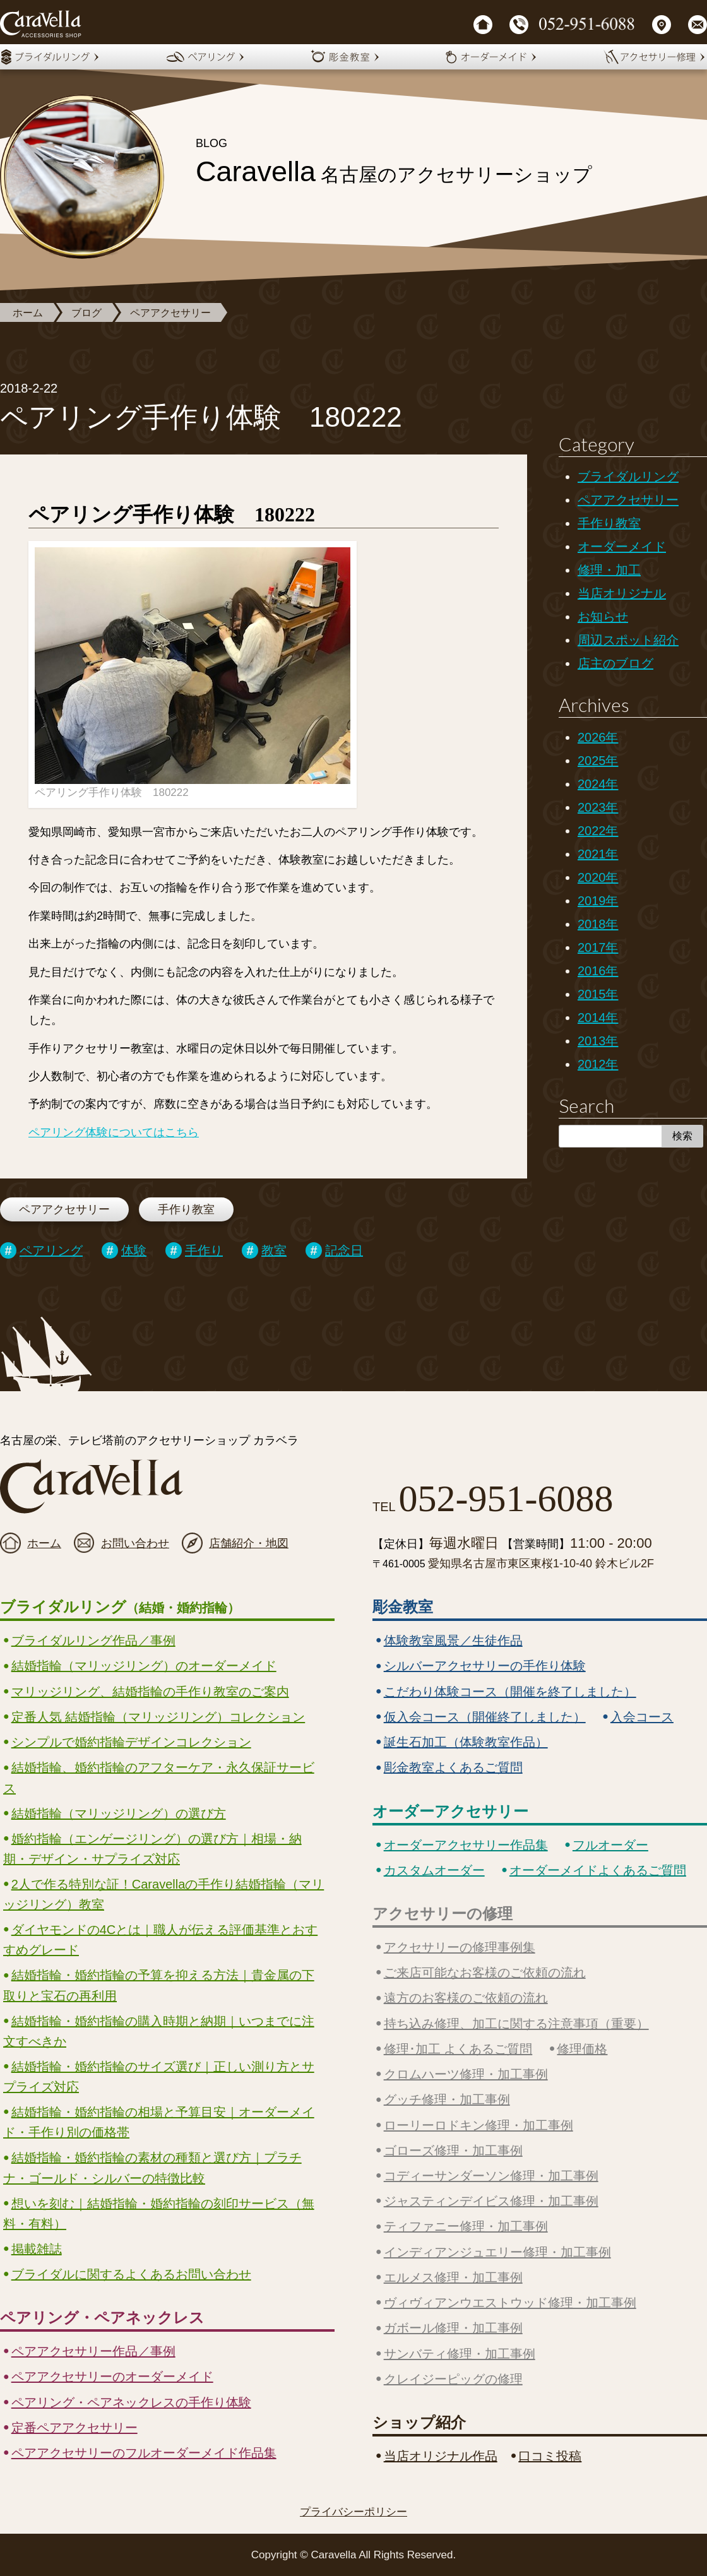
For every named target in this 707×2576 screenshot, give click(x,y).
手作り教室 (186, 1209)
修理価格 (582, 2049)
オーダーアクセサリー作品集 (466, 1845)
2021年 (598, 854)
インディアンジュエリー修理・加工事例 (497, 2252)
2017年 (598, 947)
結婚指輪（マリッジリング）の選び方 (118, 1813)
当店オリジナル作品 (440, 2456)
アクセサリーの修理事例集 (459, 1947)
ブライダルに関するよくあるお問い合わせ (131, 2274)
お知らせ (603, 617)
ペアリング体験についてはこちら (113, 1132)
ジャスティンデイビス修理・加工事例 (491, 2201)
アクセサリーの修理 (442, 1913)
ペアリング (51, 1250)
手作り (204, 1250)
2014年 (598, 1017)
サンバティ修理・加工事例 (459, 2354)
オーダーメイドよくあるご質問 (597, 1870)
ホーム (28, 312)
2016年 (598, 971)
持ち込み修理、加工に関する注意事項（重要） (516, 2024)
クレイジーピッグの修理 (453, 2379)
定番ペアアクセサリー (74, 2428)
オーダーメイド (622, 547)
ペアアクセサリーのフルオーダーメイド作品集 (143, 2453)
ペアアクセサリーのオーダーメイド (112, 2376)
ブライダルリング (628, 477)
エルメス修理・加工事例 (453, 2277)
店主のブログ (615, 663)
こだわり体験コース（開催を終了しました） (510, 1692)
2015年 (598, 994)
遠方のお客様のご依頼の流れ (466, 1998)
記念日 (344, 1250)
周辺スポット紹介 (628, 640)
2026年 (598, 737)
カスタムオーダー (434, 1870)
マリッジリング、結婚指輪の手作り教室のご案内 (150, 1692)
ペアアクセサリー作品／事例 (93, 2351)
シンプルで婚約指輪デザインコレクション (131, 1742)
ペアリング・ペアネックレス (102, 2317)
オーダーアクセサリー (450, 1811)
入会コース (642, 1717)
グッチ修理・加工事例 (447, 2099)
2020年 (598, 877)
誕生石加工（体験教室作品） (466, 1742)
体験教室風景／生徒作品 (453, 1640)
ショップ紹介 (419, 2422)
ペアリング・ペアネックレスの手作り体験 (131, 2402)
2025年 (598, 761)
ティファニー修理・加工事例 (466, 2226)
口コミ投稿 (549, 2456)
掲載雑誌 (36, 2249)
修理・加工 (609, 570)
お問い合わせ (135, 1543)
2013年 (598, 1041)
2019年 (598, 901)
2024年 (598, 784)
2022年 (598, 831)
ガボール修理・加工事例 (453, 2328)
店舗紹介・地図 (248, 1543)
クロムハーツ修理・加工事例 (466, 2074)
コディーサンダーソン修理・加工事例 (491, 2176)
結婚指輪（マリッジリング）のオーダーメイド (143, 1666)
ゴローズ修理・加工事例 (453, 2151)
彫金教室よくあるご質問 (453, 1767)
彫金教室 (402, 1606)
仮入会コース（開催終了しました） (485, 1717)
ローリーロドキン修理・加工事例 (478, 2125)
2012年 (598, 1064)
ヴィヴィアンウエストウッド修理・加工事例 (510, 2303)
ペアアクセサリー (170, 312)
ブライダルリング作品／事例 (93, 1640)
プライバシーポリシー (353, 2512)
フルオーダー (610, 1845)
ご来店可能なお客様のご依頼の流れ (485, 1972)
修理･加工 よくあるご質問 (458, 2049)
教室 (274, 1250)
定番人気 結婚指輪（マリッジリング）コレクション (158, 1717)
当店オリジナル (622, 593)
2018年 (598, 924)
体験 (133, 1250)
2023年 (598, 807)
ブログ (86, 312)
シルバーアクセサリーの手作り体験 (485, 1666)
